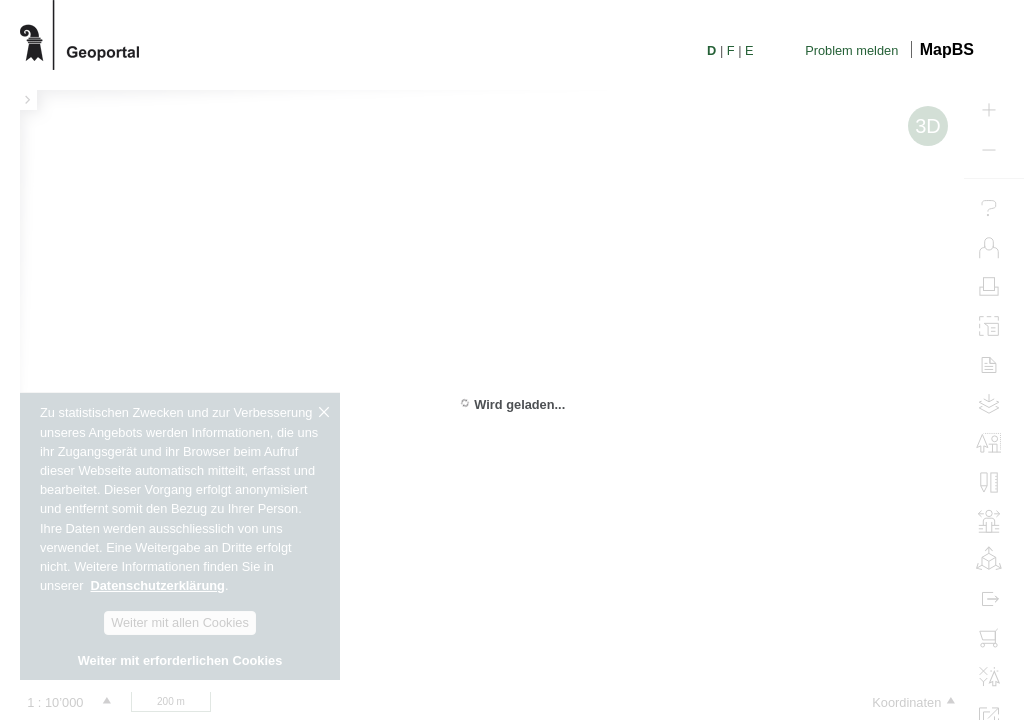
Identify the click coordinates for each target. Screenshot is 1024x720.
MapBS (947, 49)
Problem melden (851, 50)
